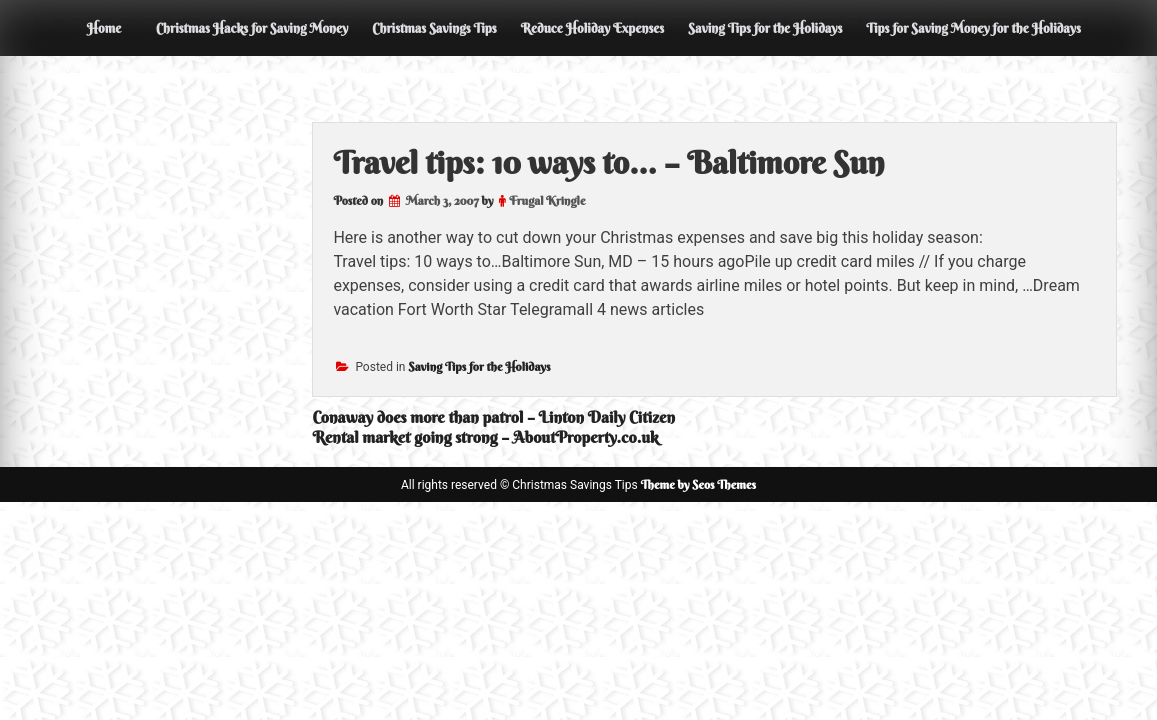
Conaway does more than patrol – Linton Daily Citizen (493, 417)
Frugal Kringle (547, 200)
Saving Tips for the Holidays (765, 28)
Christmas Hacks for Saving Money (252, 28)
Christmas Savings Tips (434, 28)
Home (104, 28)
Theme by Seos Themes (698, 484)
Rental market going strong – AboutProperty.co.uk (485, 437)
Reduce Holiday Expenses (593, 28)
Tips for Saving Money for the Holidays (973, 28)
